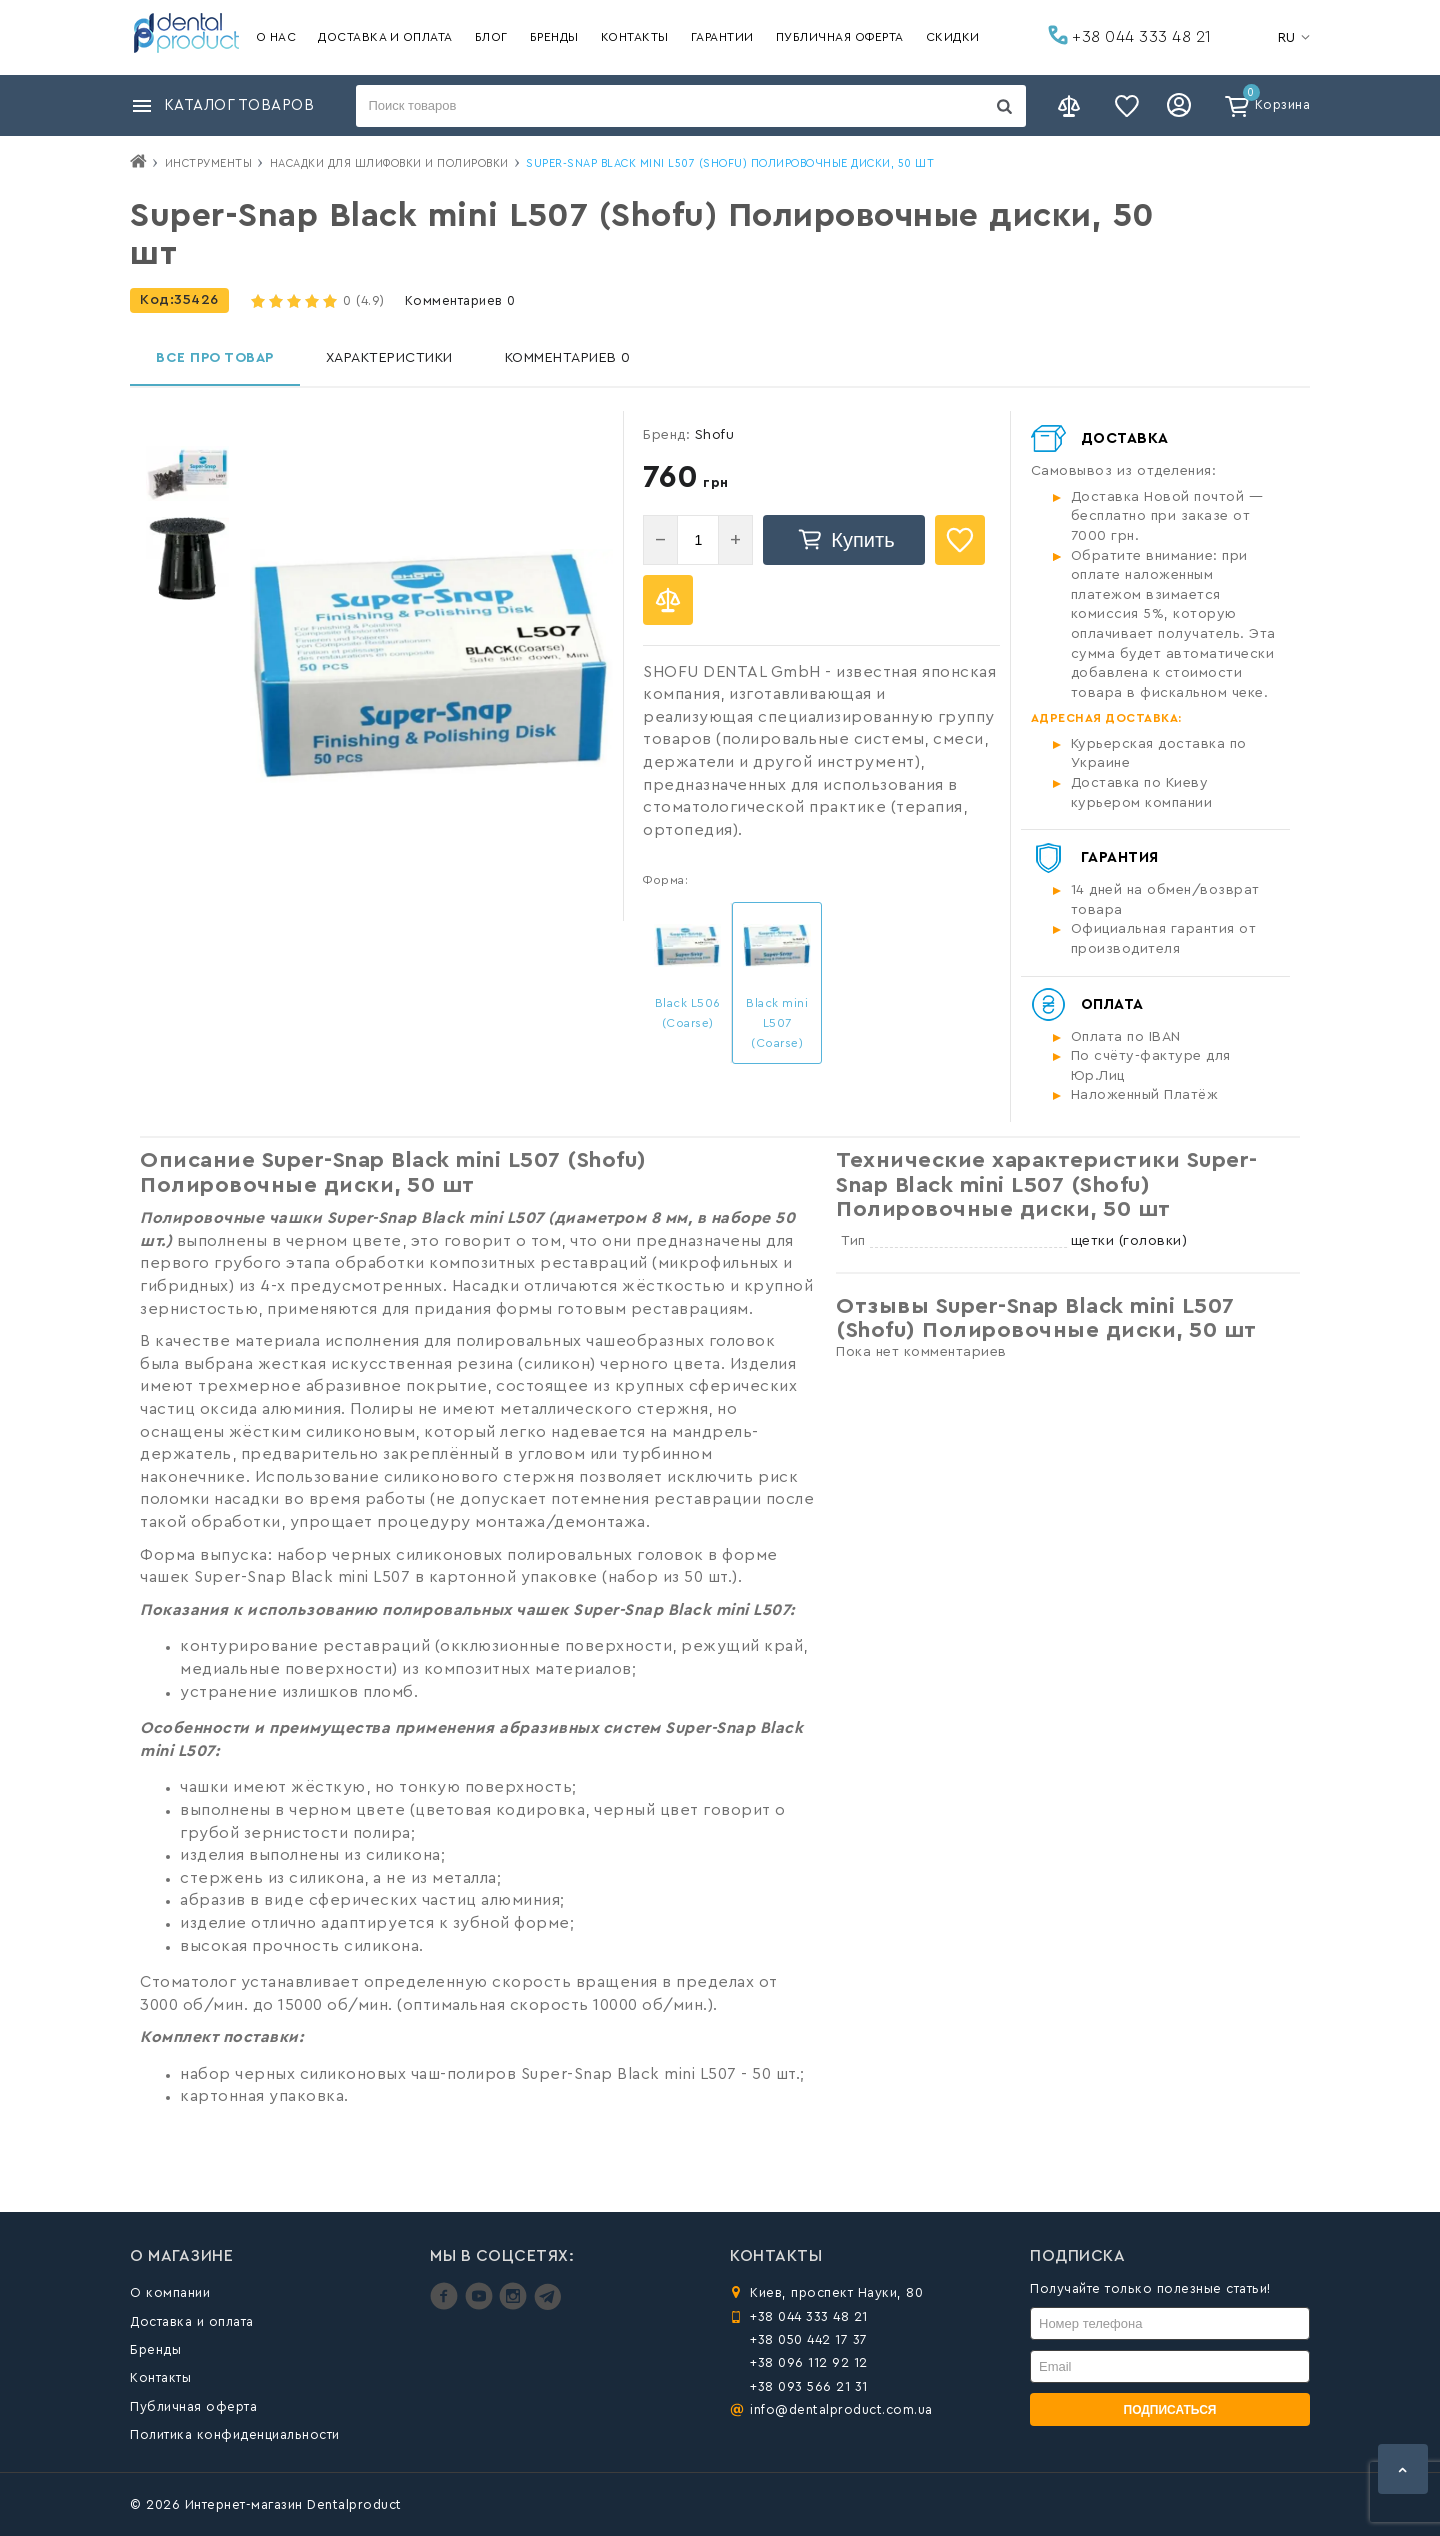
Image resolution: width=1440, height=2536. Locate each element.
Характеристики (389, 358)
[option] (187, 473)
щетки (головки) (1129, 1241)
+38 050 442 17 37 (809, 2339)
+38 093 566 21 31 (809, 2386)
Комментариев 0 (460, 300)
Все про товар (215, 358)
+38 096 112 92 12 (809, 2362)
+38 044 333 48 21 (1130, 35)
